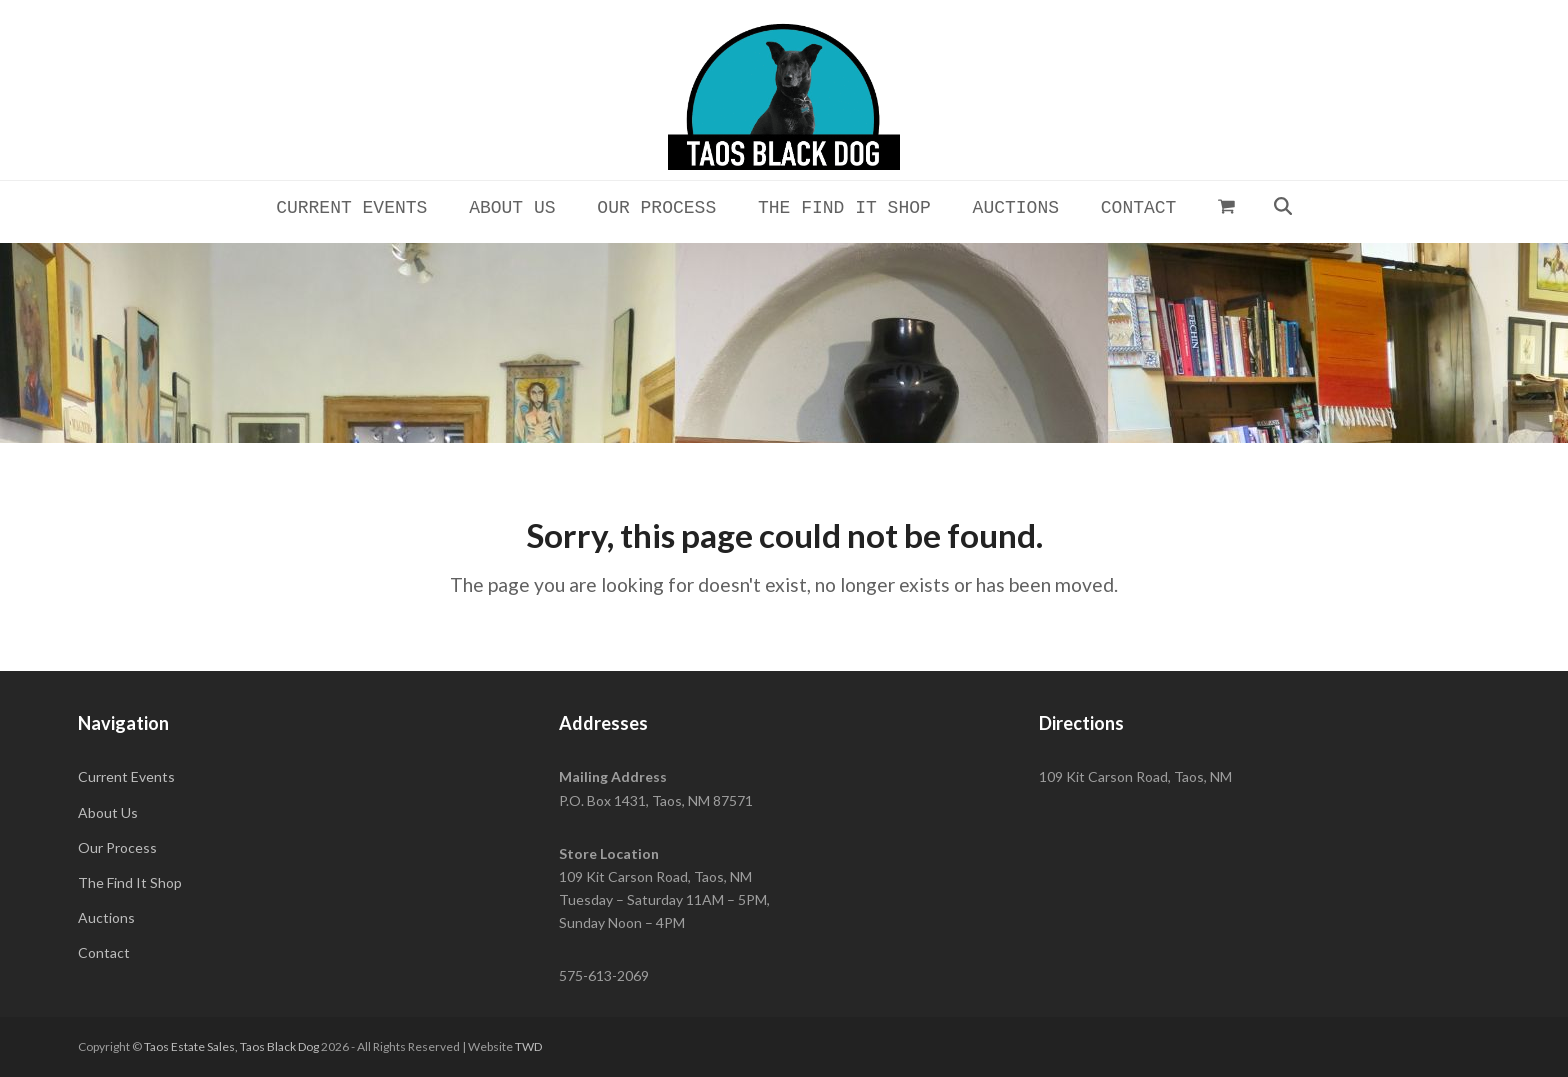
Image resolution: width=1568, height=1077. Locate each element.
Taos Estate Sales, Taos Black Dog (231, 1046)
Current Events (126, 776)
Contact (104, 952)
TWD (528, 1046)
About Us (108, 812)
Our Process (117, 847)
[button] (1227, 206)
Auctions (106, 917)
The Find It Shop (130, 882)
